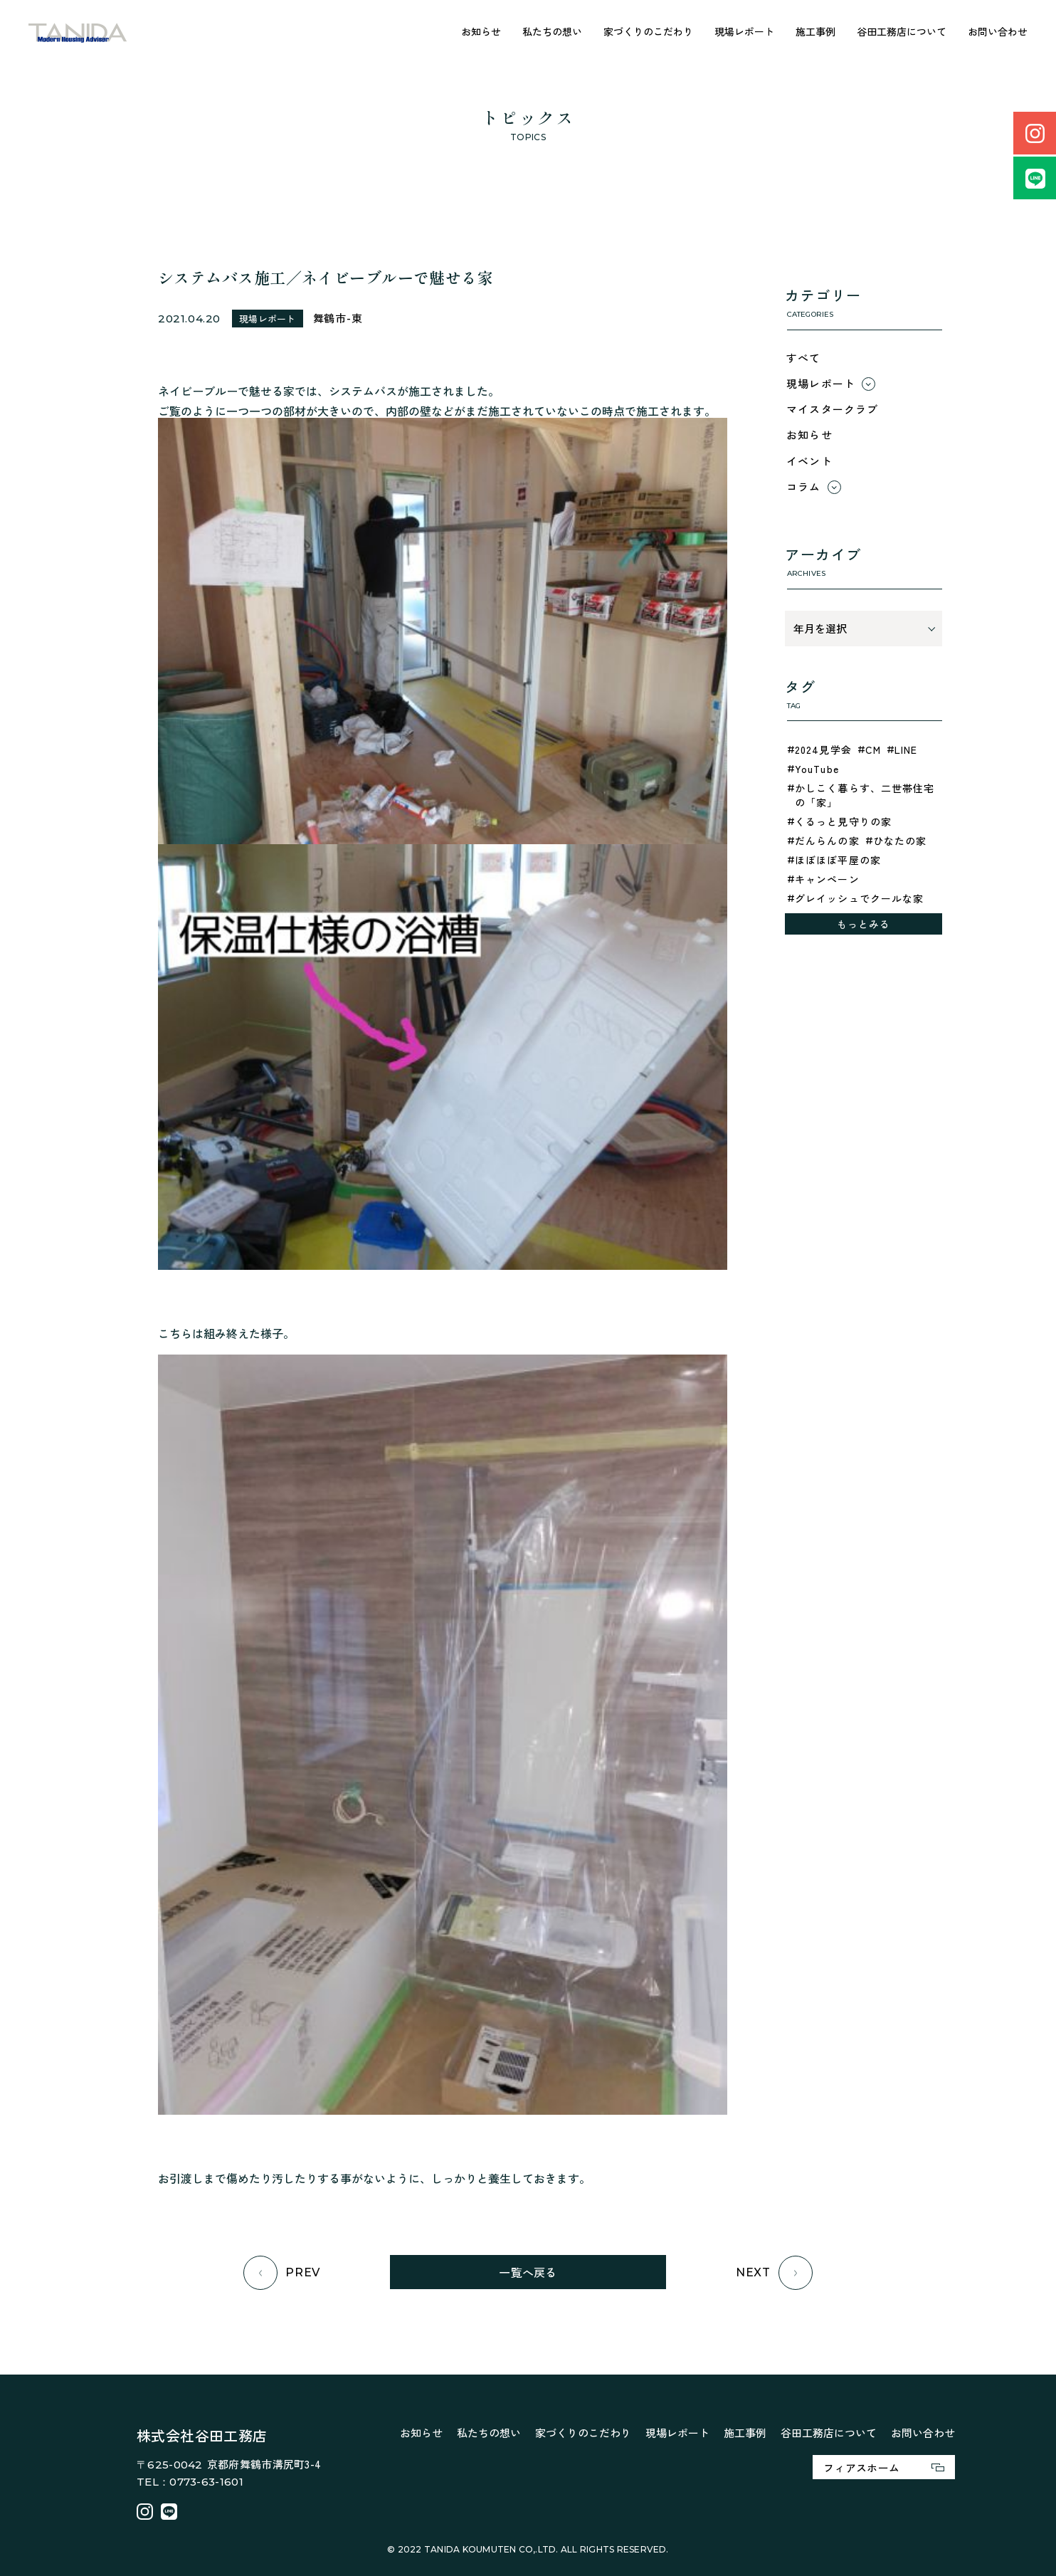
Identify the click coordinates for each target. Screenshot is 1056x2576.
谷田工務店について (901, 31)
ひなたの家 (900, 841)
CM (873, 749)
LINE (905, 749)
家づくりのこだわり (648, 31)
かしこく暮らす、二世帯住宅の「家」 (865, 795)
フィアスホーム (883, 2467)
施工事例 (815, 31)
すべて (803, 358)
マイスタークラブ (832, 409)
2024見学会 (823, 749)
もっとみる (864, 924)
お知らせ (481, 31)
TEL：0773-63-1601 (190, 2481)
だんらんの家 (827, 841)
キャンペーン (827, 879)
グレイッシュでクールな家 (859, 898)
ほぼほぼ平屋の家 (838, 860)
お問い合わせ (998, 31)
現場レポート (744, 31)
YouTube (817, 769)
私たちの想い (552, 31)
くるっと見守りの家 (843, 821)
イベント (809, 461)
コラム (803, 486)
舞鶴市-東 (338, 318)
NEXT (774, 2273)
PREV (281, 2273)
